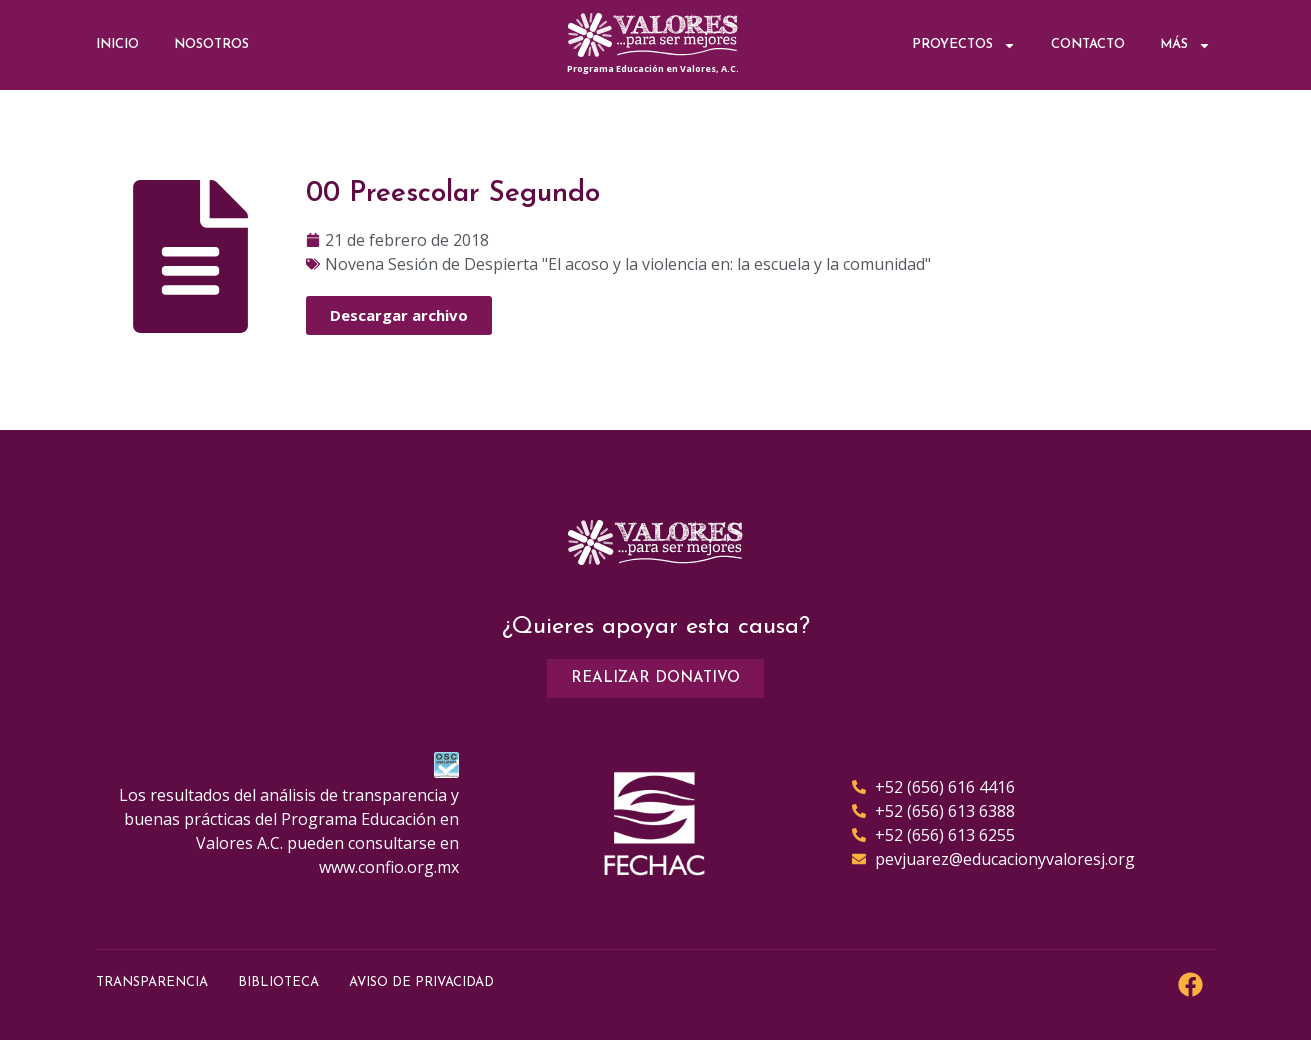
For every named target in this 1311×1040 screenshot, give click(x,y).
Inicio (117, 44)
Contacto (1088, 44)
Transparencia (152, 982)
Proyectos (964, 45)
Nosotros (211, 44)
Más (1185, 45)
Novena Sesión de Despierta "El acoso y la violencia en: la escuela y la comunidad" (628, 264)
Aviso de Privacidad (421, 982)
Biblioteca (278, 982)
